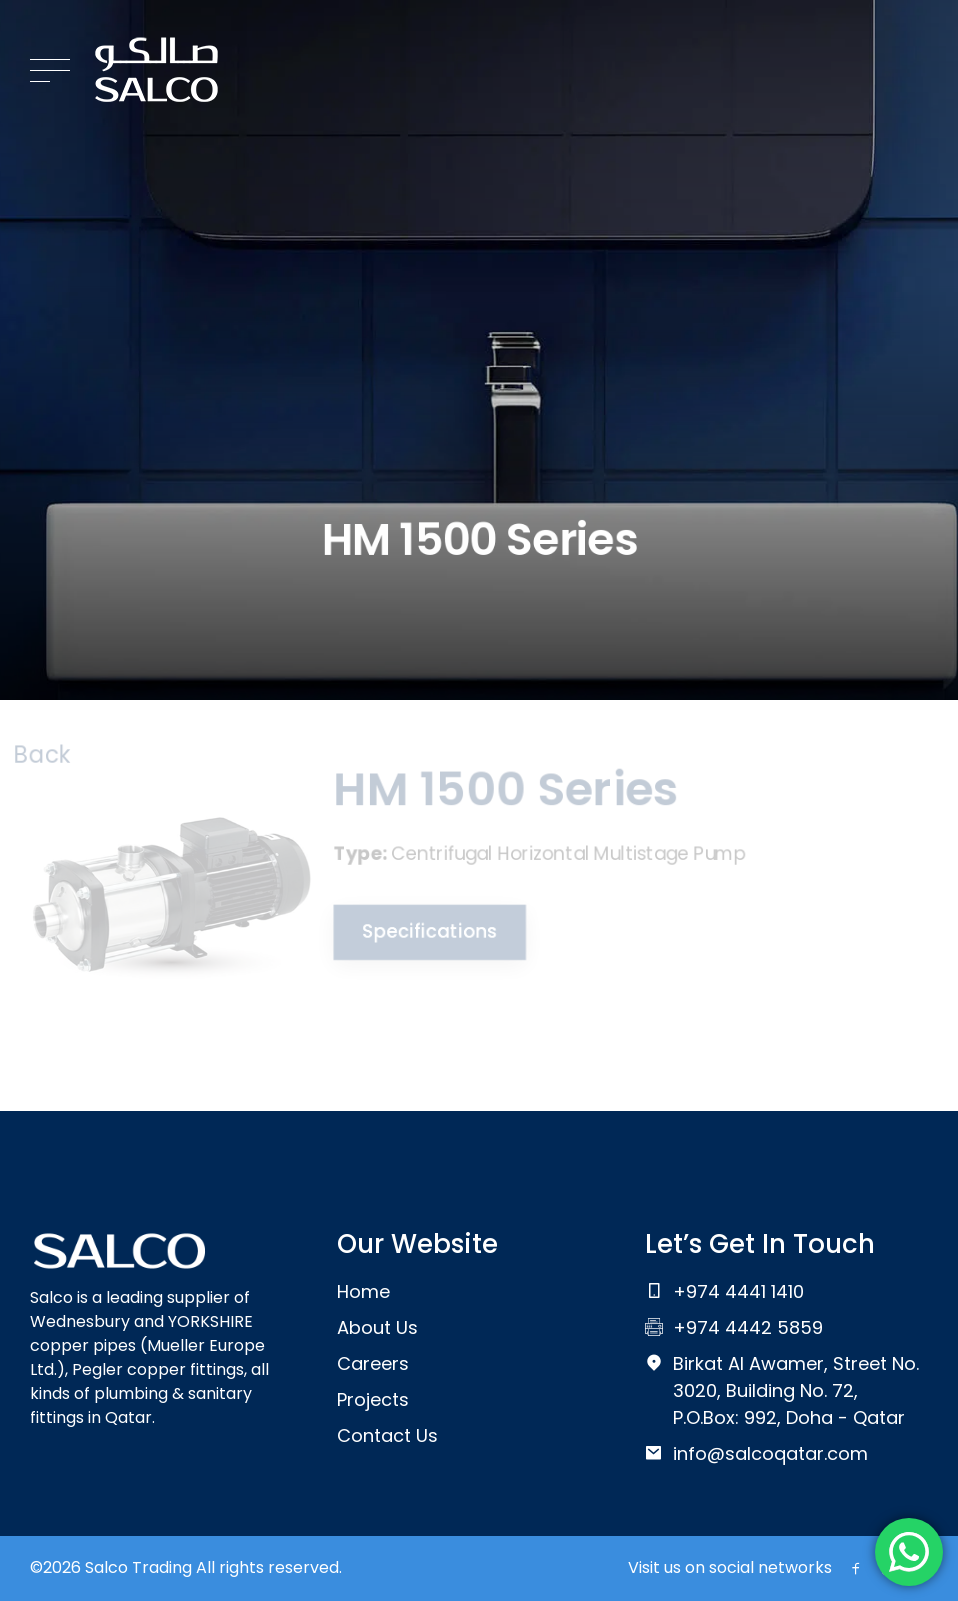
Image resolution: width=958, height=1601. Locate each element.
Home (363, 1291)
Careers (373, 1363)
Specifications (426, 931)
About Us (377, 1327)
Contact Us (387, 1435)
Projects (373, 1399)
